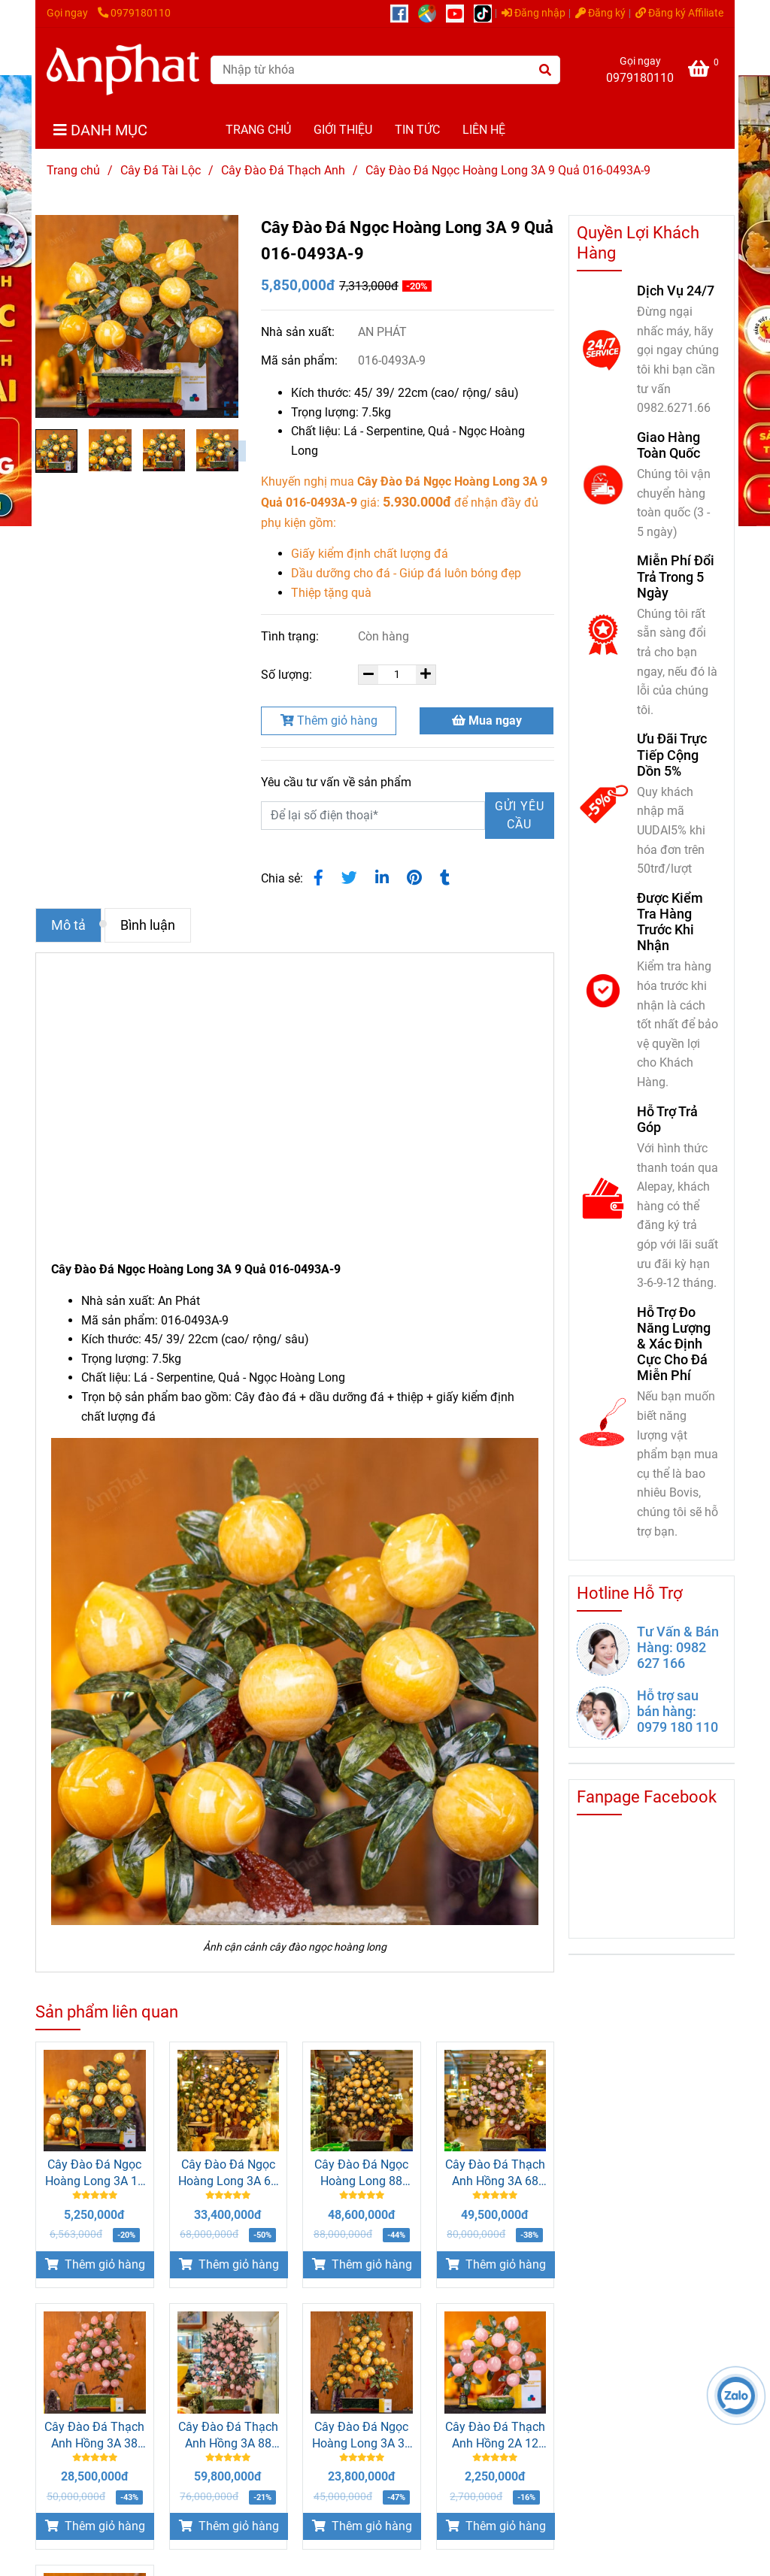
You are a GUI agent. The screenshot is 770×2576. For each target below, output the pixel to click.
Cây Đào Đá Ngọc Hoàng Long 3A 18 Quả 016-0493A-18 (94, 2173)
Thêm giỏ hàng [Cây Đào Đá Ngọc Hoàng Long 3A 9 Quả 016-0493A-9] (328, 720)
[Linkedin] (382, 878)
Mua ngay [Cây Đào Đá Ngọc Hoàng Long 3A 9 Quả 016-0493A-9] (487, 720)
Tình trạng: (291, 636)
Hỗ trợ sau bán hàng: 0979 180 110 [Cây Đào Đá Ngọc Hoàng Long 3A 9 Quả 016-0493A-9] (677, 1711)
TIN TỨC (417, 130)
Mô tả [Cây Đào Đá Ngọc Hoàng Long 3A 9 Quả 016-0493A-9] (68, 925)
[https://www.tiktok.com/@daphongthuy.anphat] (486, 13)
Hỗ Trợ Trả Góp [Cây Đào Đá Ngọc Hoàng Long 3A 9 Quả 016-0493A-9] (667, 1119)
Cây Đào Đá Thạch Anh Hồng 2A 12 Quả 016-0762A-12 (495, 2436)
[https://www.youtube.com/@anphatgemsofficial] (460, 13)
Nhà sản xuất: (299, 332)
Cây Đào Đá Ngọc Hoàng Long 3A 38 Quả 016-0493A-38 (361, 2436)
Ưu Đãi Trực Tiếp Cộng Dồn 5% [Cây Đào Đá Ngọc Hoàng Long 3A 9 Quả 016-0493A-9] (672, 754)
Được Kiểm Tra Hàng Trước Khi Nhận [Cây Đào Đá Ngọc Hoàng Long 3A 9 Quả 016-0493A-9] (670, 921)
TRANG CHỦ (258, 130)
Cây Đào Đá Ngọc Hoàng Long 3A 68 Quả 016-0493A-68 (227, 2173)
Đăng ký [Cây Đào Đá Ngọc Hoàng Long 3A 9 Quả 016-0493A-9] (600, 13)
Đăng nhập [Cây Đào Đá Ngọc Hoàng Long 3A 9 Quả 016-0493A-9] (533, 13)
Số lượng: (288, 674)
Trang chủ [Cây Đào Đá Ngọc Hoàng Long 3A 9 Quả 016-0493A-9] (73, 170)
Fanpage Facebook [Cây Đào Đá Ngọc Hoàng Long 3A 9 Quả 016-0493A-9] (647, 1796)
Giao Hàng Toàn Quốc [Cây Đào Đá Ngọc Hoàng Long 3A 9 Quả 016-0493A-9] (668, 445)
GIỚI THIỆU (343, 130)
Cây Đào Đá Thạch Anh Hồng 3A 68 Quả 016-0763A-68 (495, 2173)
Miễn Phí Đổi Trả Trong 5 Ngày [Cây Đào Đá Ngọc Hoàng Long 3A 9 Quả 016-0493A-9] (675, 576)
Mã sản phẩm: (301, 360)
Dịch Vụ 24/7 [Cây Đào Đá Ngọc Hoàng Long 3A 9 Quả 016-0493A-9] (675, 290)
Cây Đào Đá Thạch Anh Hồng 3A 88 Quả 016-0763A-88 (228, 2436)
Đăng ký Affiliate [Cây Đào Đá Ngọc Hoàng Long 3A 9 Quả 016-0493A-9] (679, 13)
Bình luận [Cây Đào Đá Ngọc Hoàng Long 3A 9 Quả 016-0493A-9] (147, 925)
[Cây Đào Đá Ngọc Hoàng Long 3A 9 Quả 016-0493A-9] (123, 69)
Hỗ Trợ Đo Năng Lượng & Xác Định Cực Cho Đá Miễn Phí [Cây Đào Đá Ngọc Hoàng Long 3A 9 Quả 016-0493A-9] (674, 1344)
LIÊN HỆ (483, 130)
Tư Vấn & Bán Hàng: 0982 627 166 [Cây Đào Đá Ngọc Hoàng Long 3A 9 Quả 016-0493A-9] (678, 1647)
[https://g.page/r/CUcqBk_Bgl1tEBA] (432, 13)
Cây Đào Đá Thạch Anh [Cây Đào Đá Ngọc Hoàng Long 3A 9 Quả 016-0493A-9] (283, 170)
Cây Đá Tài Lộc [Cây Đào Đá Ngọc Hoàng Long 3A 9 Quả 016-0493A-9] (160, 170)
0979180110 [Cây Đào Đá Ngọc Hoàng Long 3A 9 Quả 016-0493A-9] (134, 13)
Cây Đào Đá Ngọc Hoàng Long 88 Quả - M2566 (361, 2173)
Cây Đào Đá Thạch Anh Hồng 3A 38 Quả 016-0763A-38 (94, 2436)
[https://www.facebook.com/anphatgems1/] (404, 13)
